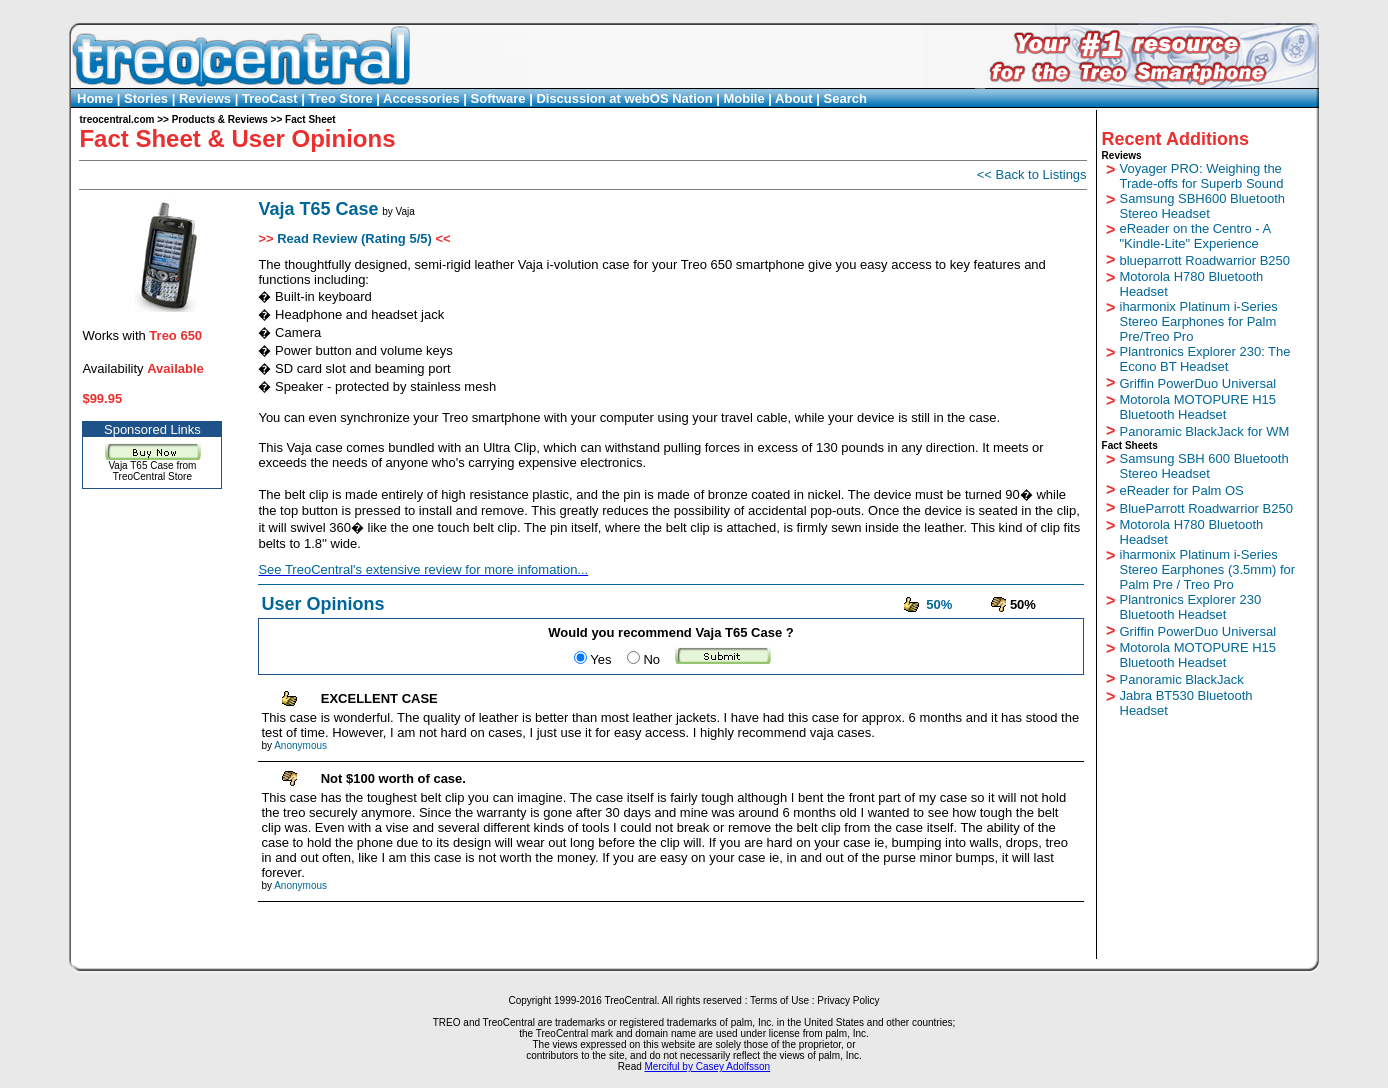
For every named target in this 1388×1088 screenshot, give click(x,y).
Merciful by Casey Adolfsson (708, 1066)
